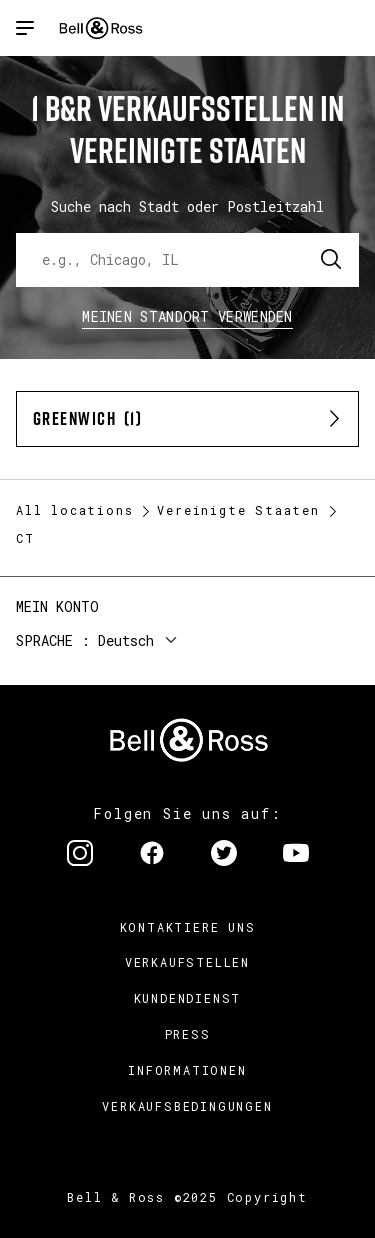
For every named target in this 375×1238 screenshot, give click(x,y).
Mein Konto (57, 606)
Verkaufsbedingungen (187, 1106)
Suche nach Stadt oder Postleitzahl (187, 206)
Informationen (187, 1070)
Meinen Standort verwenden (187, 316)
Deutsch (126, 640)
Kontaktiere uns (188, 927)
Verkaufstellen (187, 962)
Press (188, 1034)
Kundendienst (188, 998)
